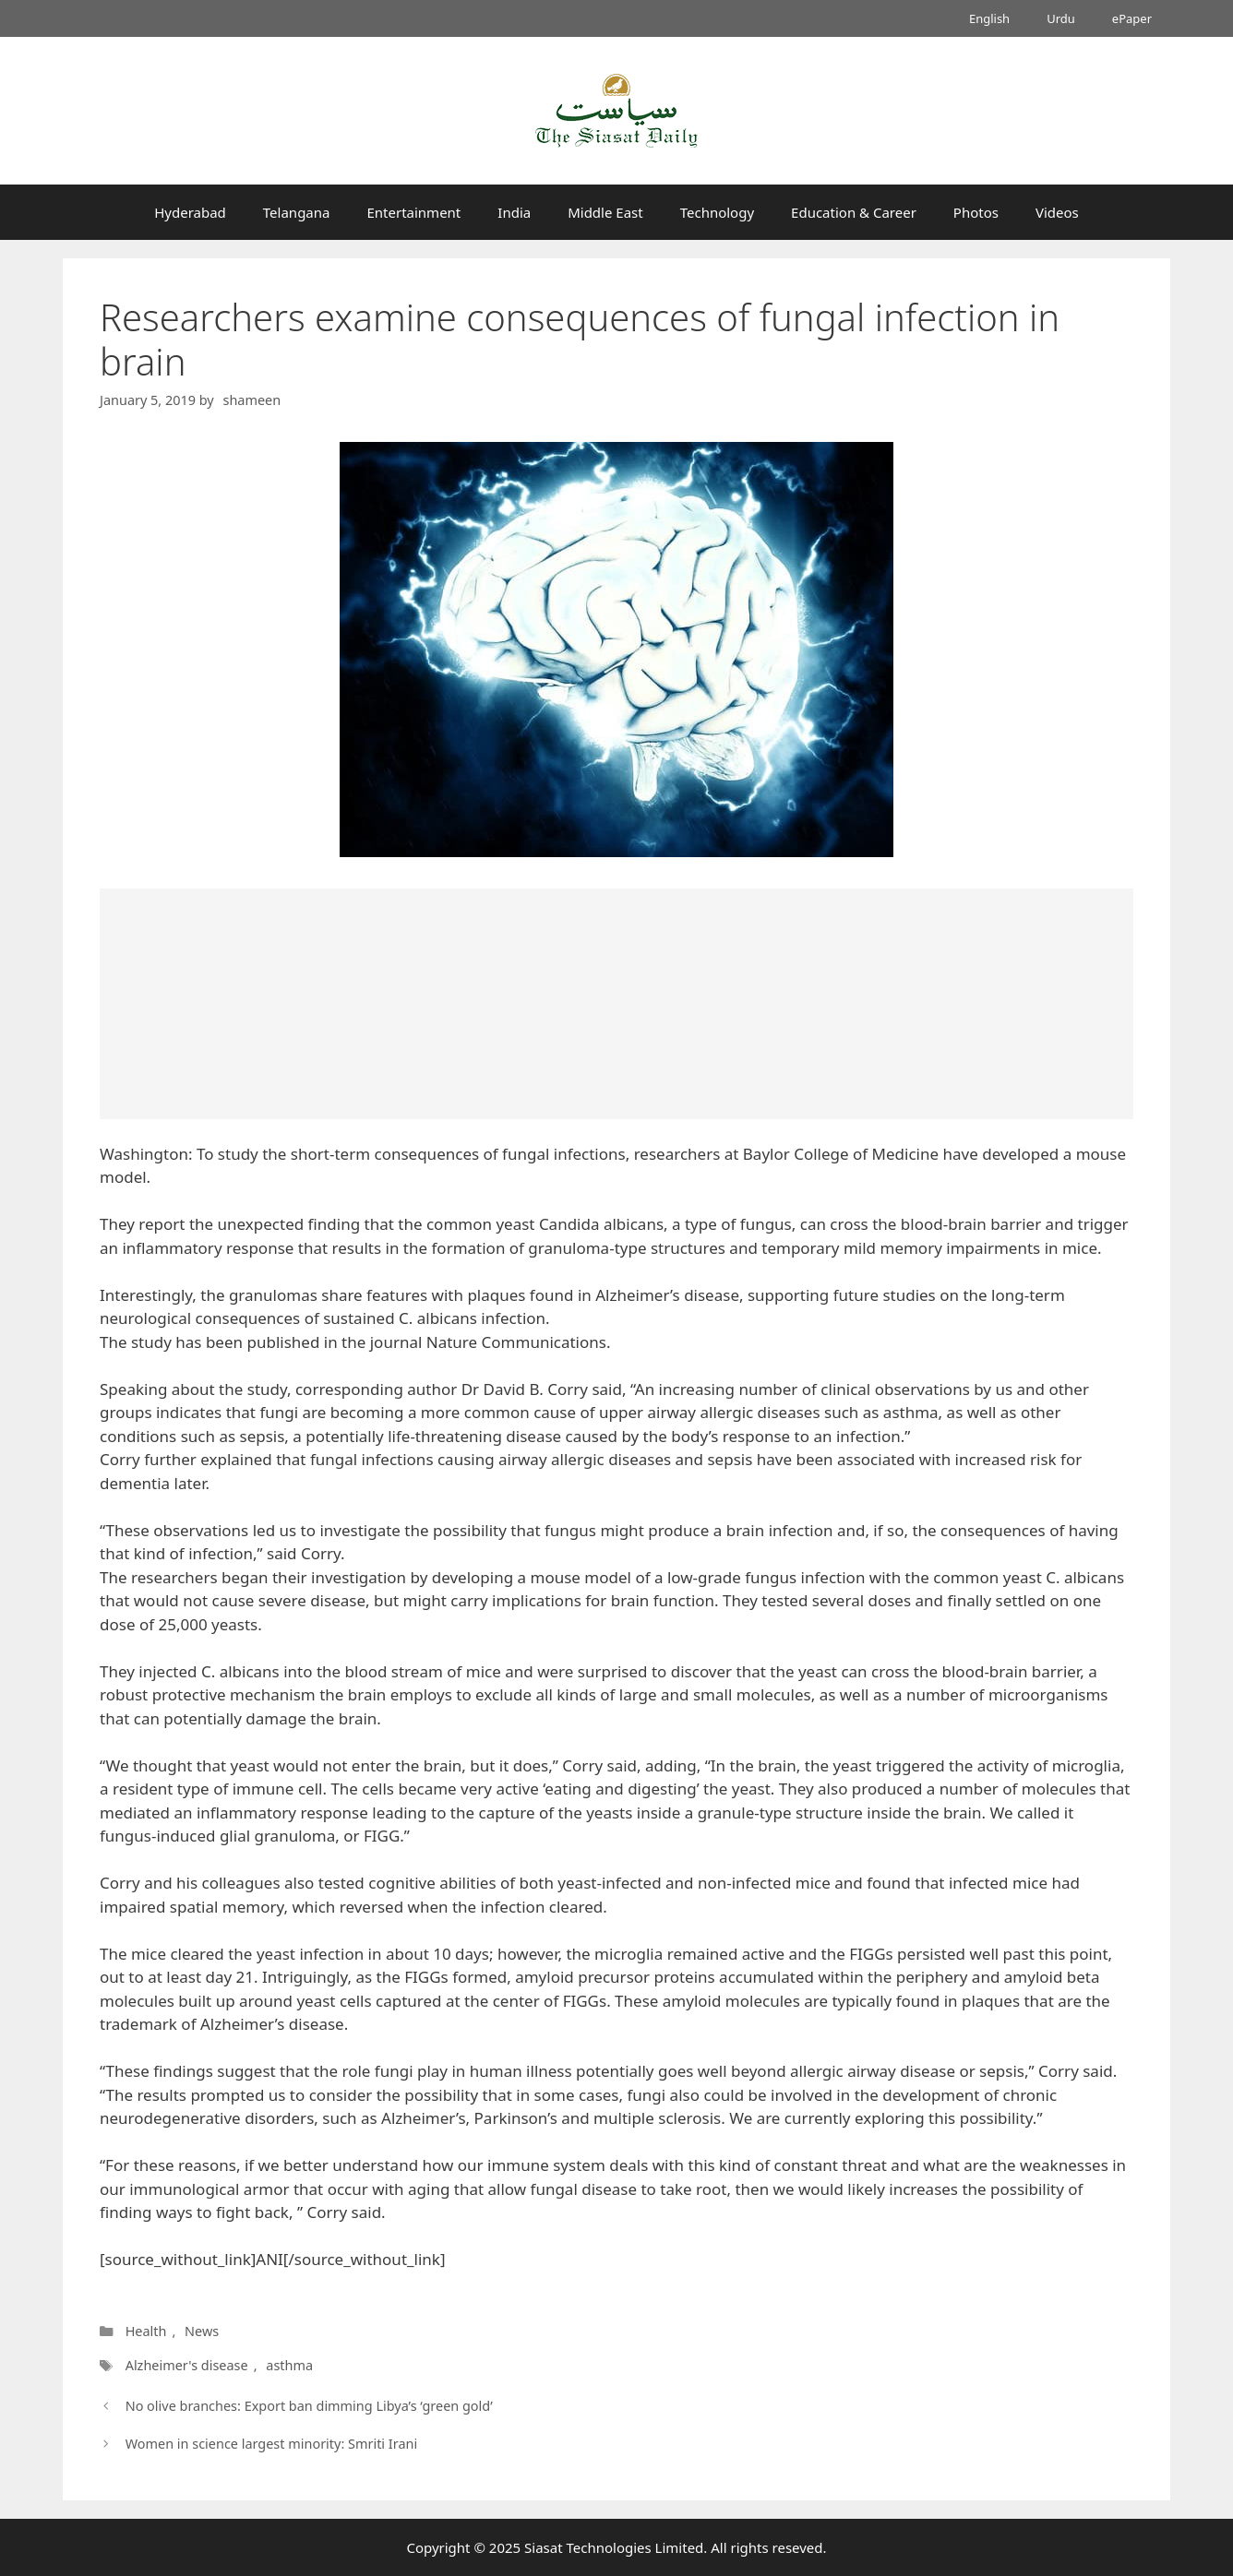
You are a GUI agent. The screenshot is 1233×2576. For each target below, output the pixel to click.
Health (146, 2331)
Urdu (1061, 18)
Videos (1057, 212)
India (514, 212)
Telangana (296, 212)
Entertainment (413, 212)
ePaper (1132, 18)
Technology (717, 212)
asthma (289, 2365)
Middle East (605, 212)
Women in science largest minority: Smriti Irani (271, 2443)
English (989, 18)
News (202, 2331)
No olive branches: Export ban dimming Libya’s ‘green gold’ (309, 2406)
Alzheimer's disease (187, 2365)
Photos (976, 212)
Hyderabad (190, 212)
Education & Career (853, 212)
